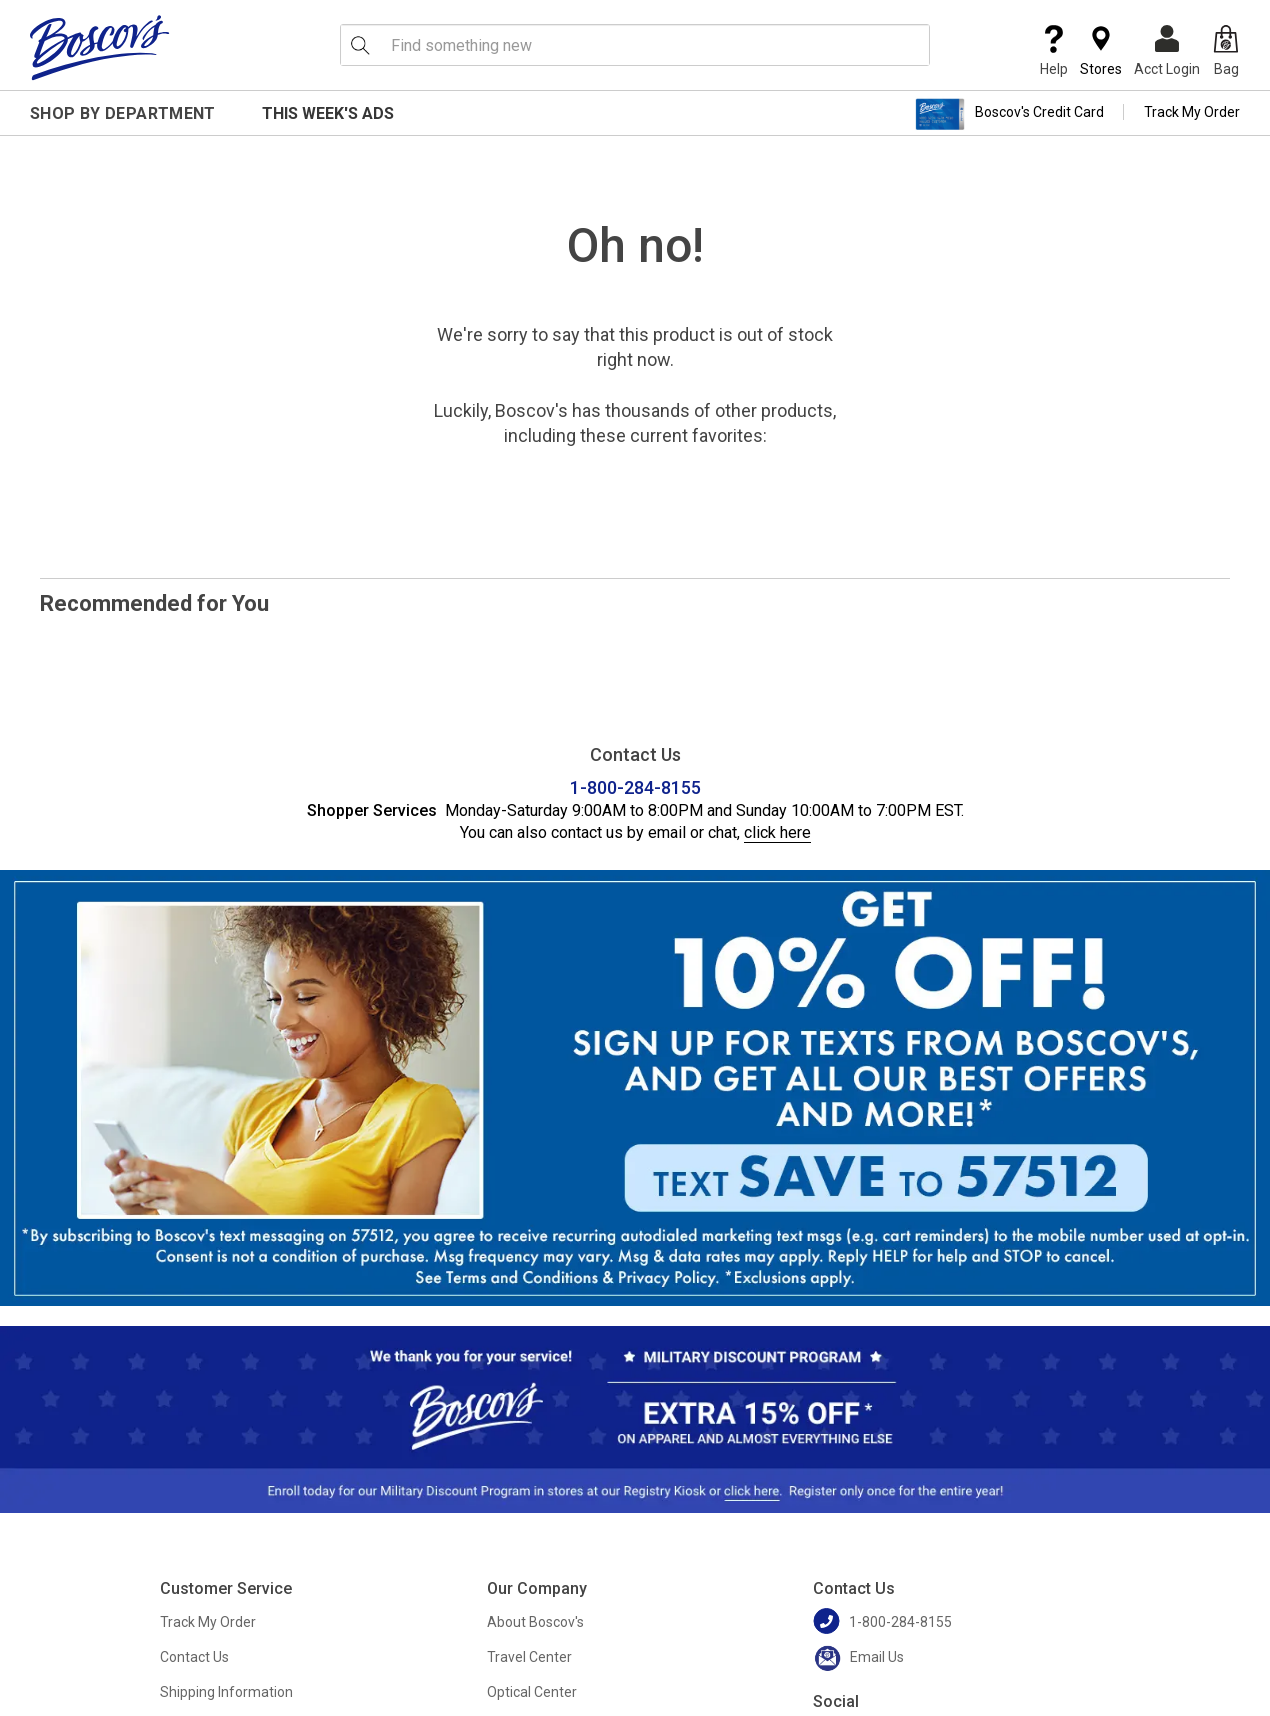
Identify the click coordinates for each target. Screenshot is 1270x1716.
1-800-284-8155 (635, 787)
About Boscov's (535, 1622)
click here (777, 832)
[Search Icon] (360, 45)
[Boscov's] (100, 47)
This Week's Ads (328, 113)
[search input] (635, 45)
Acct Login (1167, 51)
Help (1054, 51)
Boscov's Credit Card (1009, 114)
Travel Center (529, 1657)
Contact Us (194, 1657)
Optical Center (532, 1692)
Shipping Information (226, 1692)
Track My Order (1192, 112)
